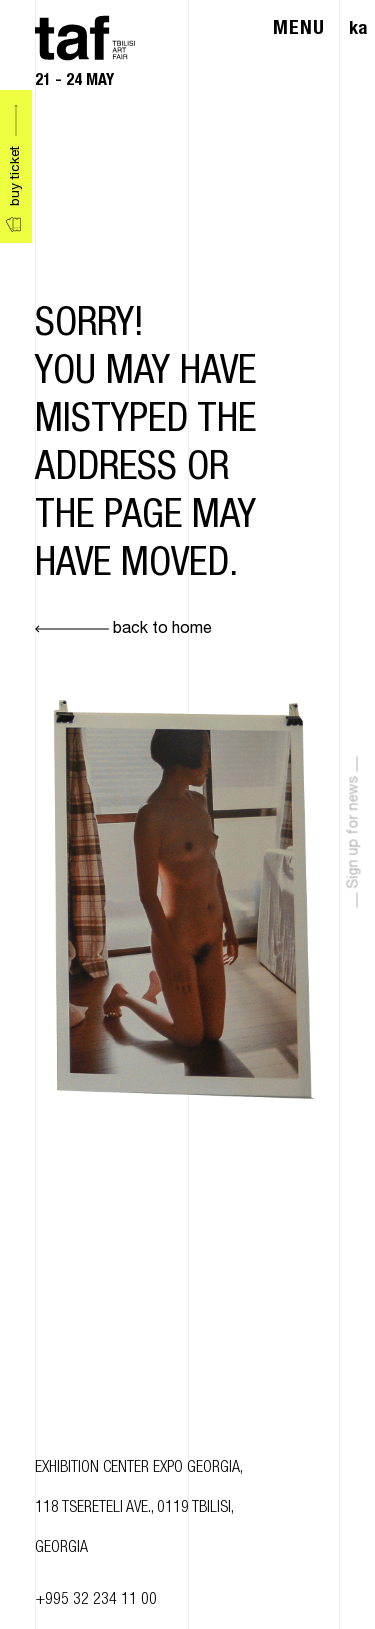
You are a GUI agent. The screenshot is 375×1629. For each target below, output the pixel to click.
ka (358, 30)
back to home (123, 630)
